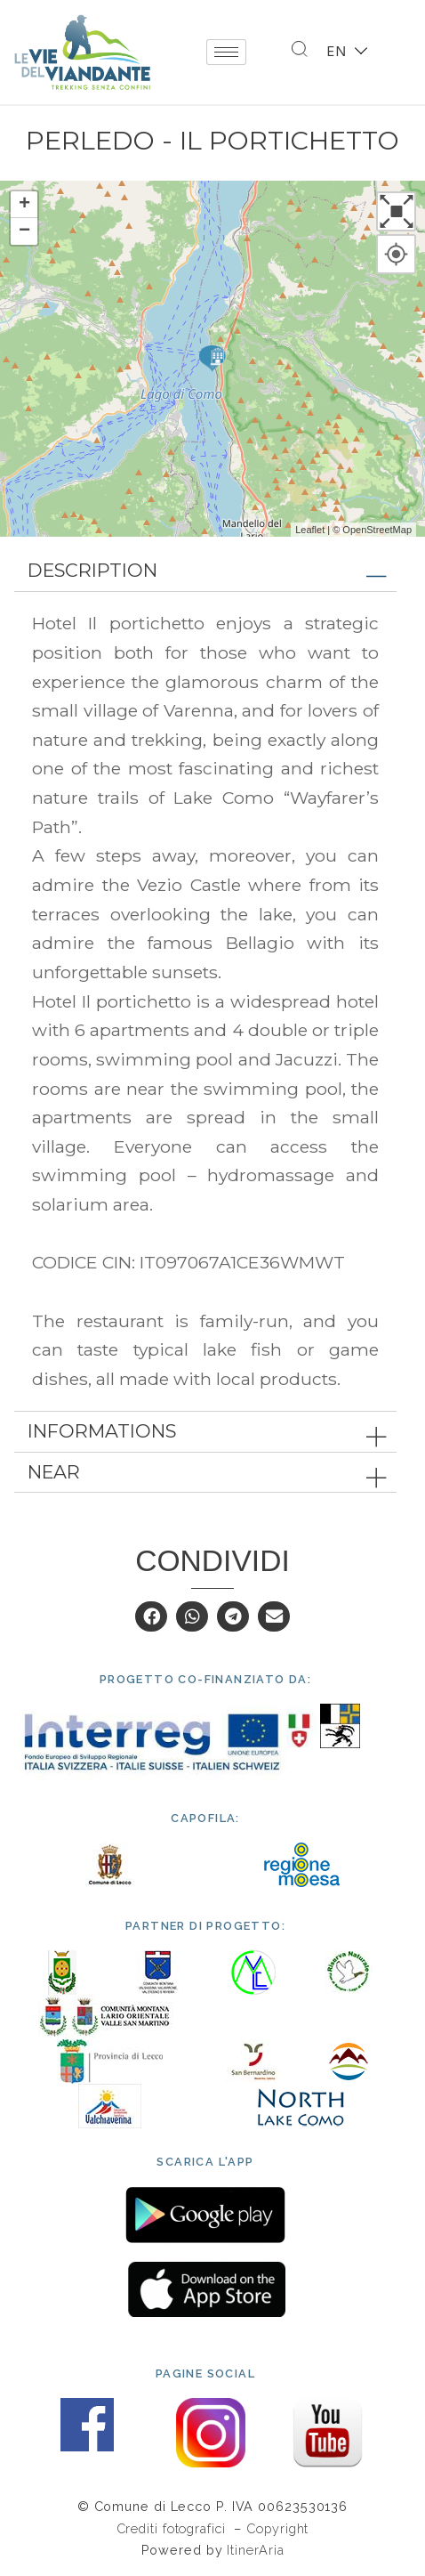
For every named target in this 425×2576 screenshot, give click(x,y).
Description (92, 570)
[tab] (205, 571)
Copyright (277, 2528)
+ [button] (24, 204)
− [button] (24, 231)
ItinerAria (255, 2549)
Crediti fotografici (173, 2528)
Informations (102, 1431)
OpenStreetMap (377, 529)
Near (54, 1472)
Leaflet (310, 529)
